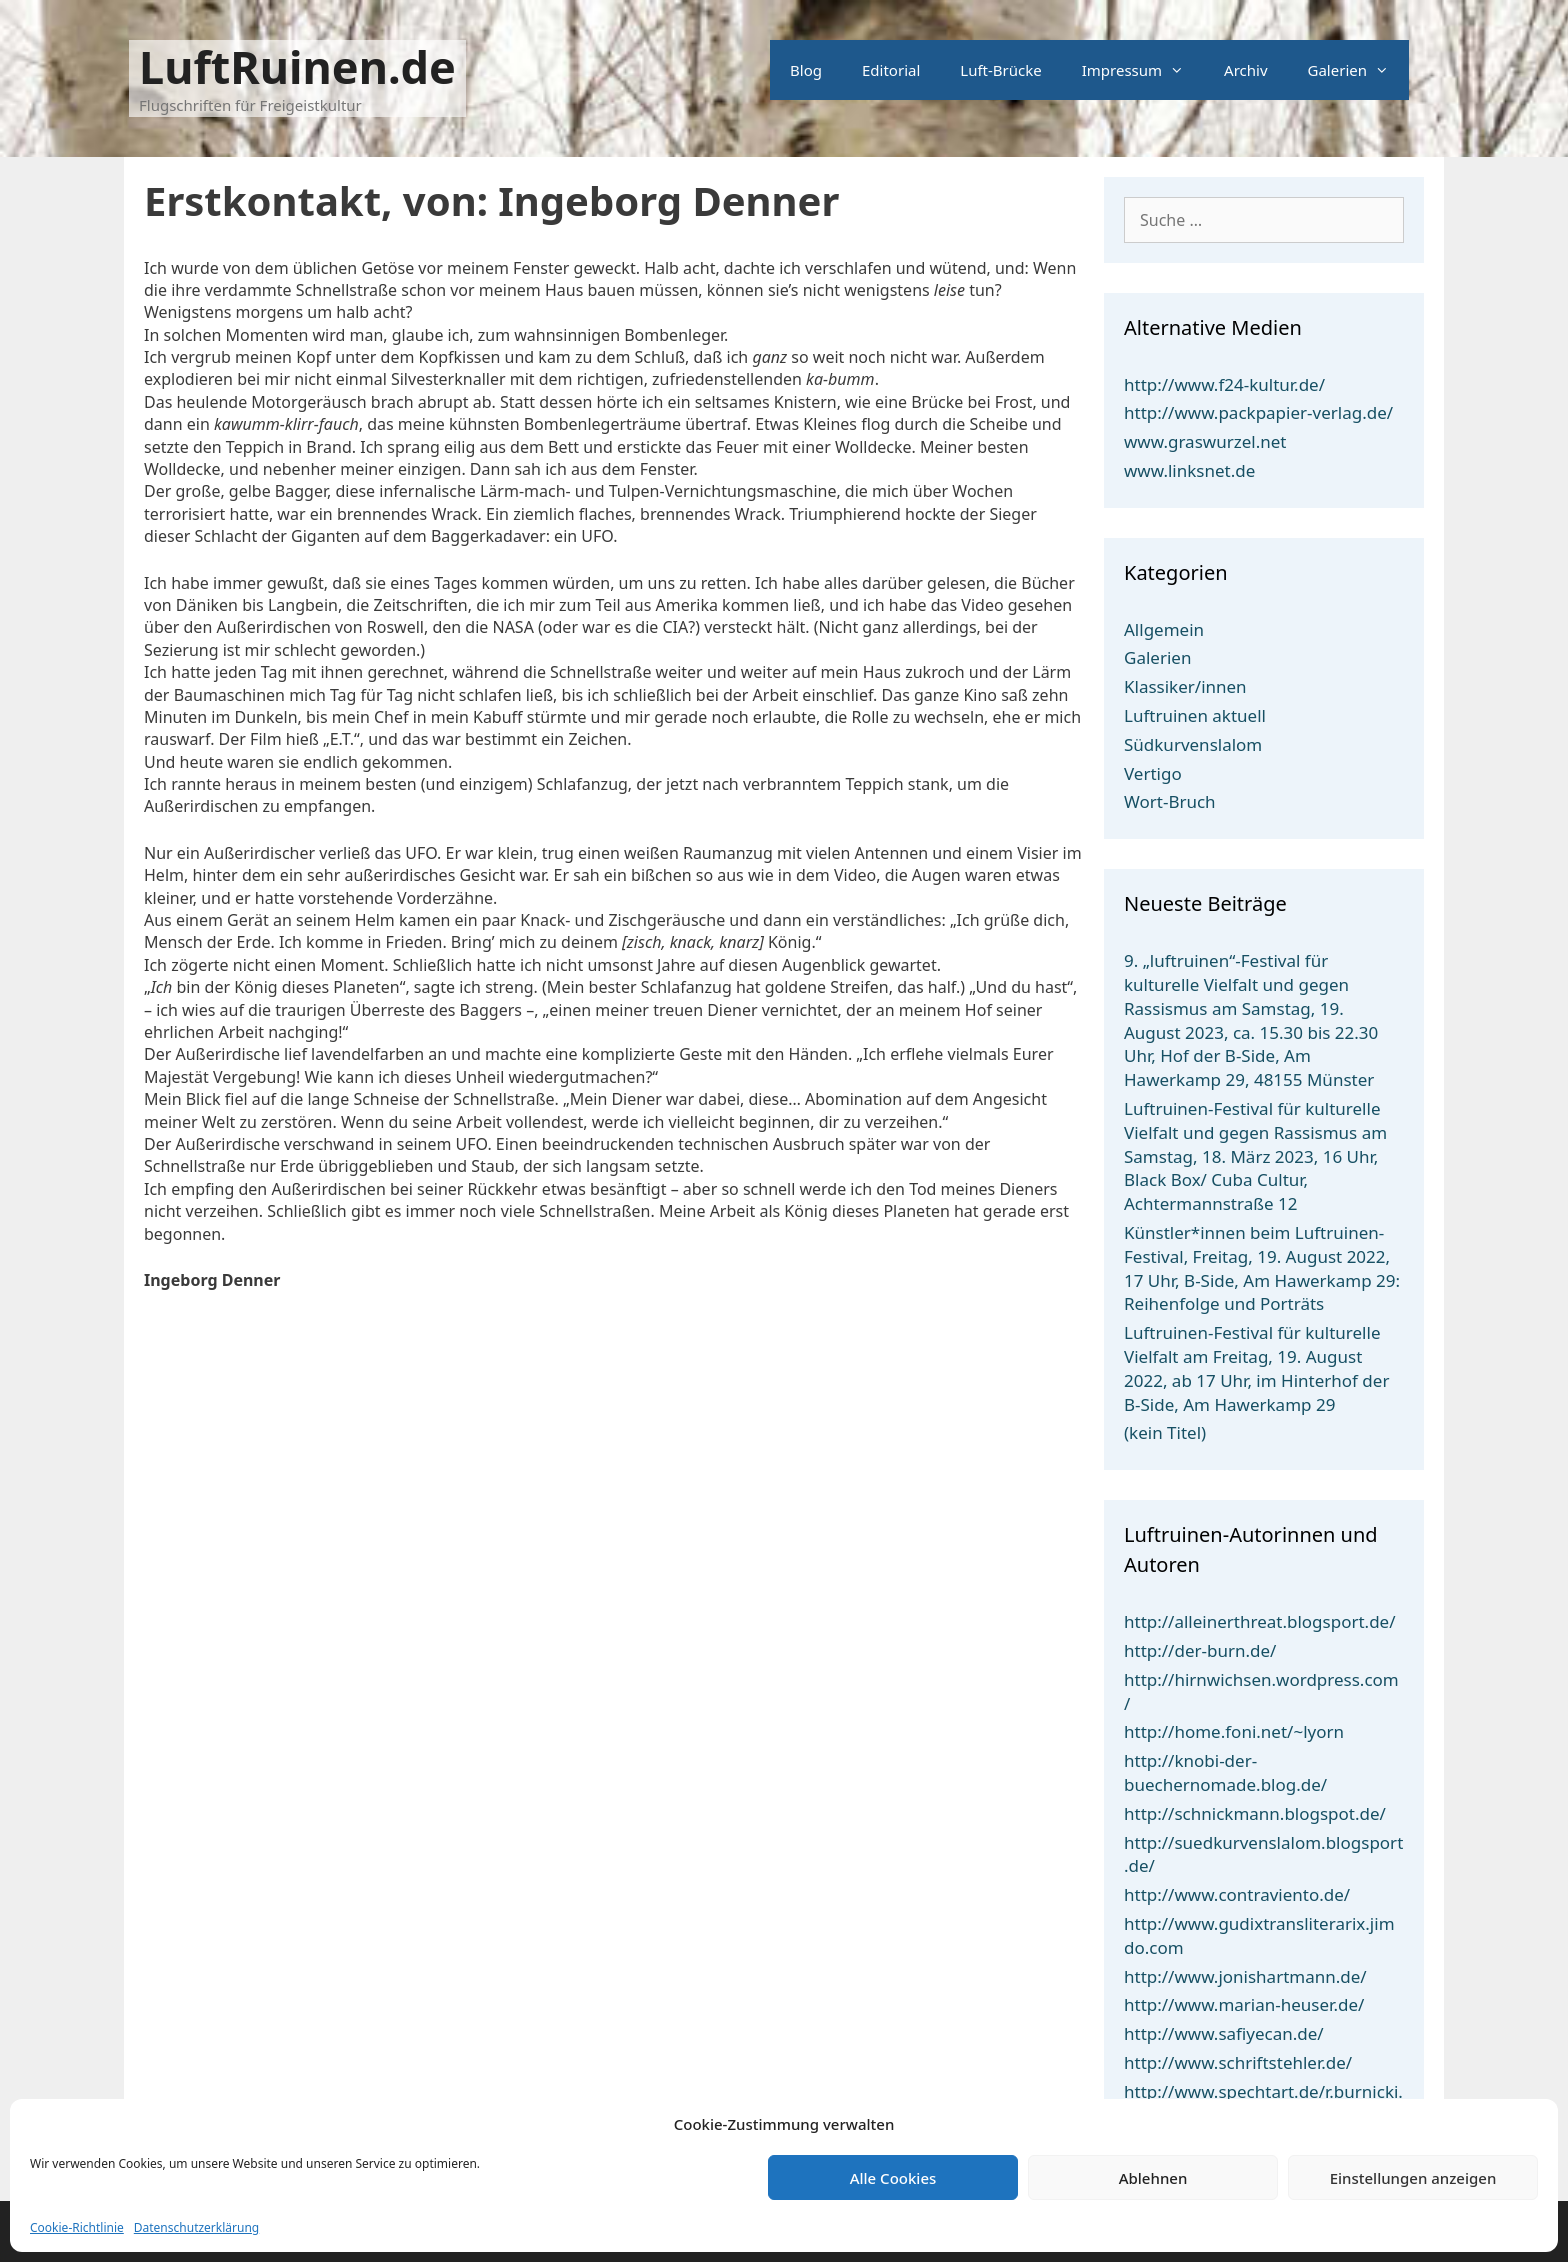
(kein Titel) (1165, 1432)
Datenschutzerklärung (196, 2228)
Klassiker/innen (1185, 686)
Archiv (1245, 70)
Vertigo (1153, 773)
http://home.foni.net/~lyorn (1234, 1731)
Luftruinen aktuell (1195, 715)
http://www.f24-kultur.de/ (1224, 384)
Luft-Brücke (1000, 70)
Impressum (1143, 70)
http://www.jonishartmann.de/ (1245, 1976)
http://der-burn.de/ (1200, 1650)
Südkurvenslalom (1193, 744)
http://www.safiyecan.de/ (1224, 2033)
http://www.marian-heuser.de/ (1244, 2004)
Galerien (1358, 70)
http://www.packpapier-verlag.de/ (1258, 412)
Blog (806, 70)
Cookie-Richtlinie (77, 2228)
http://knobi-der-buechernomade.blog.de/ (1225, 1772)
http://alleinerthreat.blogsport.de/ (1260, 1621)
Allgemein (1164, 629)
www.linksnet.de (1189, 470)
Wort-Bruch (1170, 801)
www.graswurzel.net (1205, 441)
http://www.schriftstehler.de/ (1238, 2062)
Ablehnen (1153, 2178)
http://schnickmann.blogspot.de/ (1255, 1813)
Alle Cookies (893, 2178)
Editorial (891, 70)
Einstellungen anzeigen (1413, 2178)
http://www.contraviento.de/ (1237, 1894)
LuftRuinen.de (297, 66)
